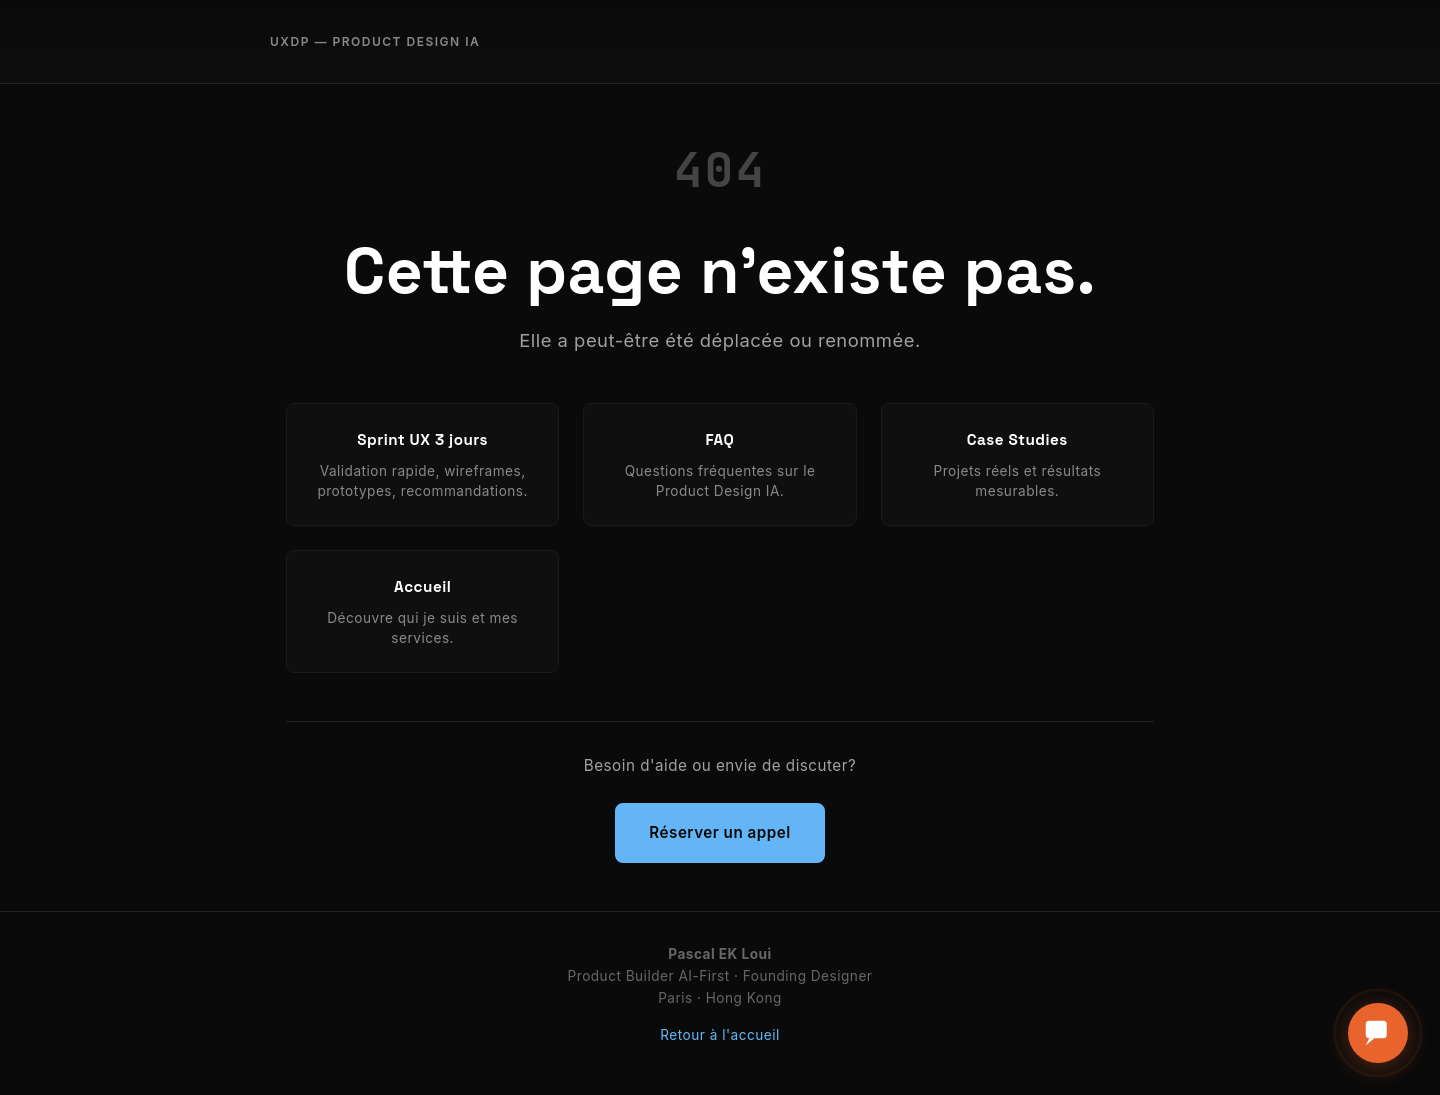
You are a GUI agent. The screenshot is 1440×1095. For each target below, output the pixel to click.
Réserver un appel (719, 832)
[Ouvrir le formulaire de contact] (1378, 1033)
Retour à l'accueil (719, 1035)
